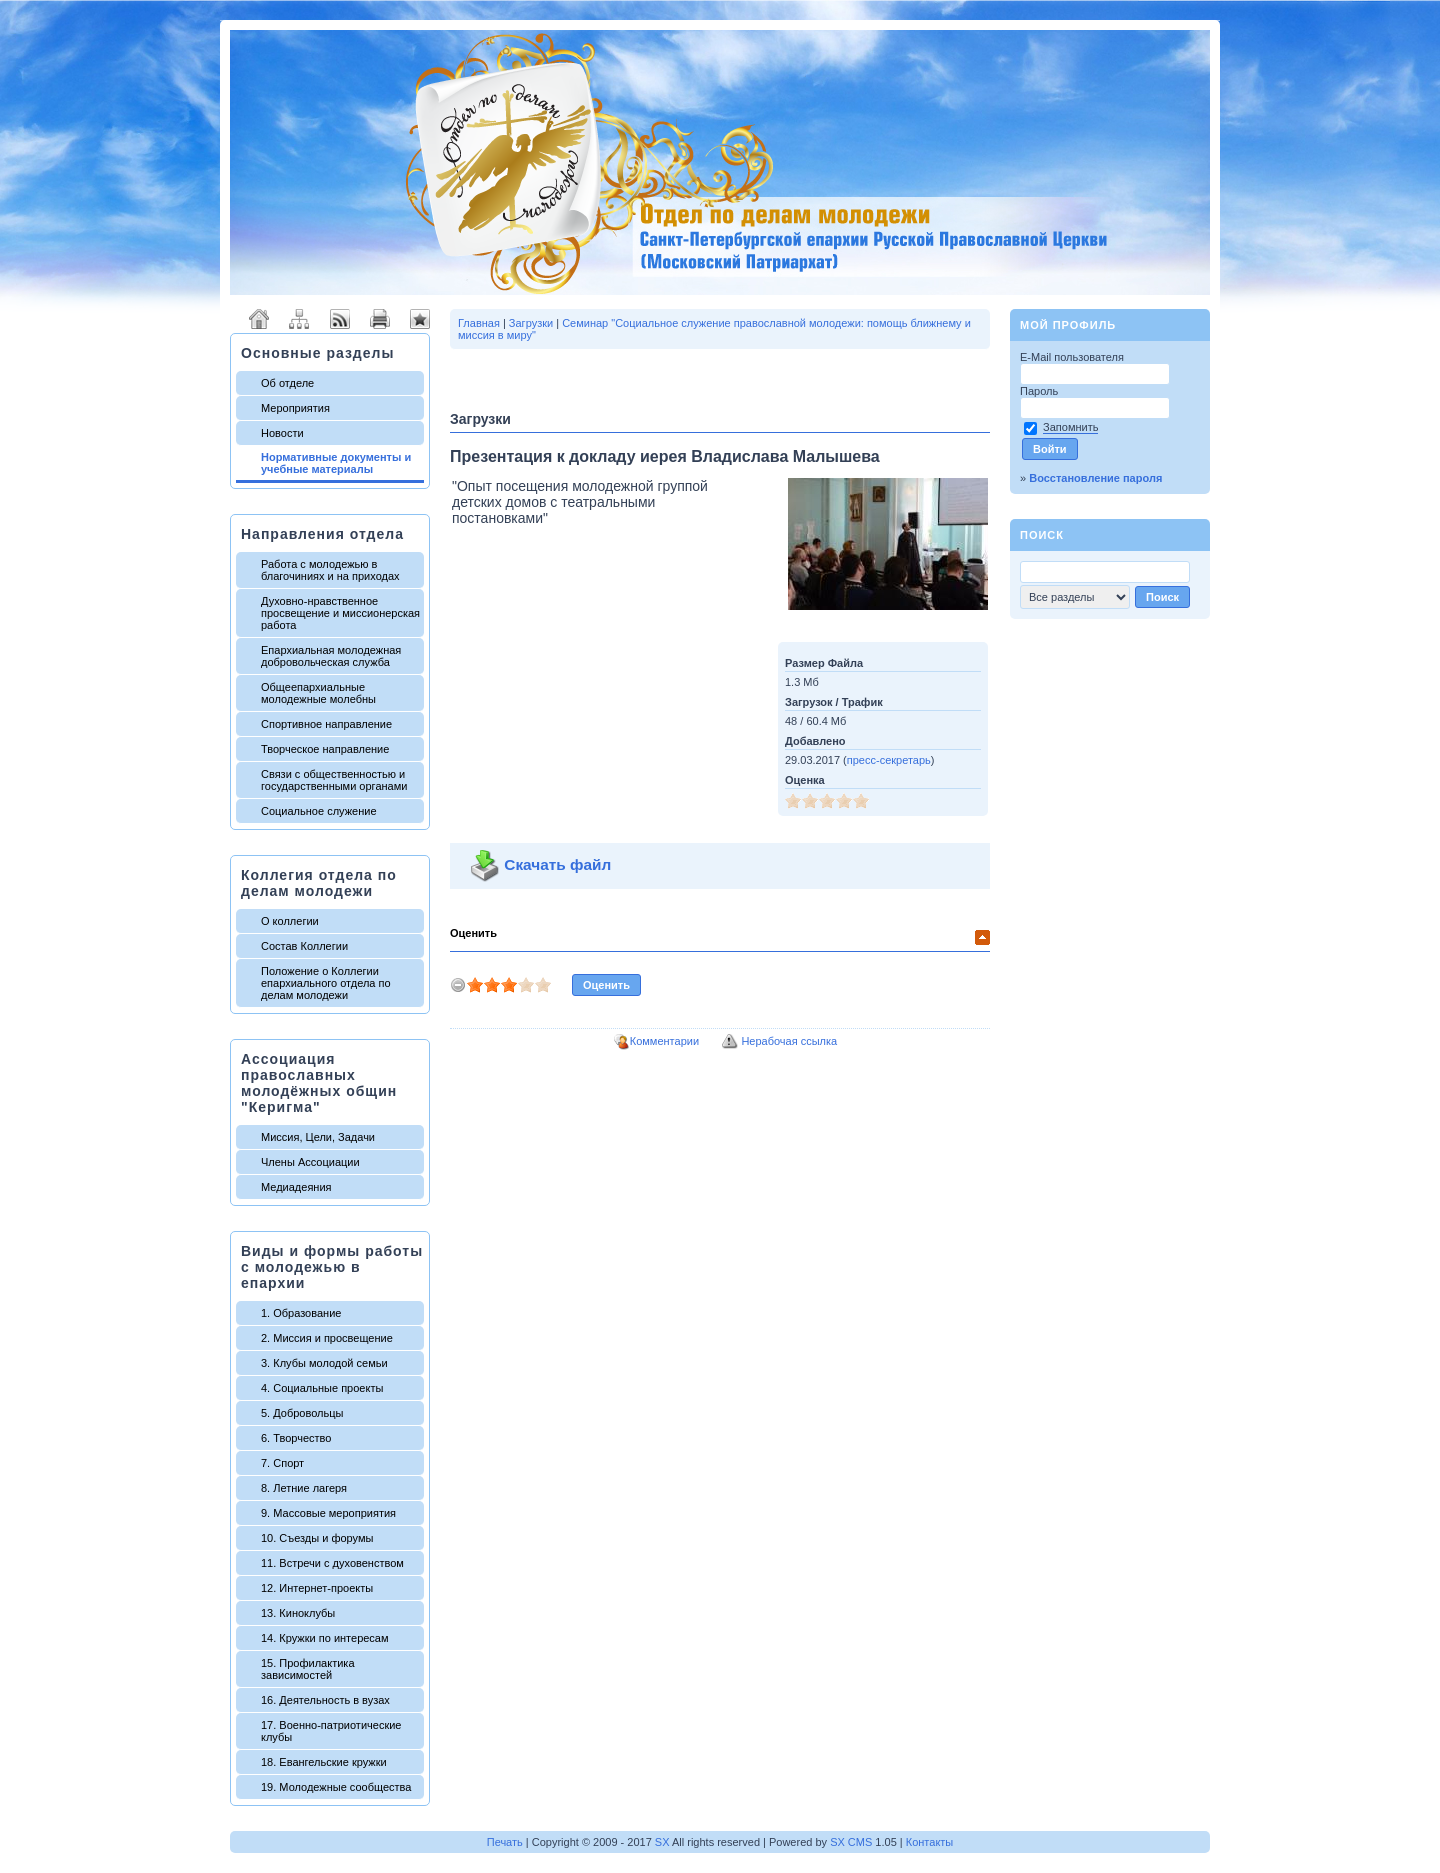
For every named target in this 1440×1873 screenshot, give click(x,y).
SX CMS (851, 1842)
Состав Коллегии (304, 946)
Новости (282, 433)
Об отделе (287, 383)
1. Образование (301, 1313)
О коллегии (290, 921)
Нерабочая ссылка (789, 1041)
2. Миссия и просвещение (327, 1338)
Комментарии (664, 1041)
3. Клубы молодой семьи (324, 1363)
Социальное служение (319, 811)
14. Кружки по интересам (325, 1638)
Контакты (930, 1842)
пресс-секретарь (889, 760)
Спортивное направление (326, 724)
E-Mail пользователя (1073, 357)
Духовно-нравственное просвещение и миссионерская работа (340, 613)
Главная (479, 323)
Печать (505, 1842)
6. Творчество (296, 1438)
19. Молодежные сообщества (336, 1787)
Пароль (1040, 391)
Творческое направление (325, 749)
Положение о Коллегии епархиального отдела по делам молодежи (326, 983)
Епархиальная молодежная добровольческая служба (331, 656)
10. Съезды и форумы (317, 1538)
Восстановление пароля (1095, 478)
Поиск (1042, 535)
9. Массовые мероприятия (328, 1513)
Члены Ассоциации (310, 1162)
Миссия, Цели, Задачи (318, 1137)
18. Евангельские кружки (324, 1762)
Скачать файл (534, 864)
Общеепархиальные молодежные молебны (318, 693)
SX (662, 1842)
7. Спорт (282, 1463)
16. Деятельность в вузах (325, 1700)
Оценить (473, 933)
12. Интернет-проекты (317, 1588)
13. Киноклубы (298, 1613)
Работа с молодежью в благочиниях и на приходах (330, 570)
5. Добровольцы (302, 1413)
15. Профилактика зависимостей (308, 1669)
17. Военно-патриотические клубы (331, 1731)
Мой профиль (1068, 325)
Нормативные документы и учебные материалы (336, 463)
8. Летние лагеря (304, 1488)
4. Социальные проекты (322, 1388)
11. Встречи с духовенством (332, 1563)
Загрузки (531, 323)
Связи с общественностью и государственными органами (334, 780)
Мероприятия (295, 408)
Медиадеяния (296, 1187)
